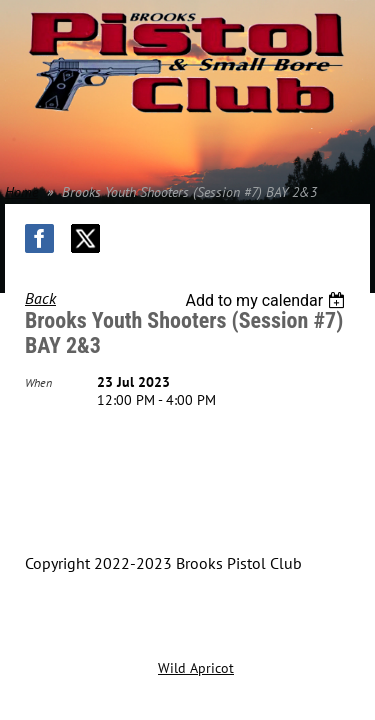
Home (21, 192)
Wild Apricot (196, 668)
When (38, 382)
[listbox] (267, 300)
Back (40, 298)
